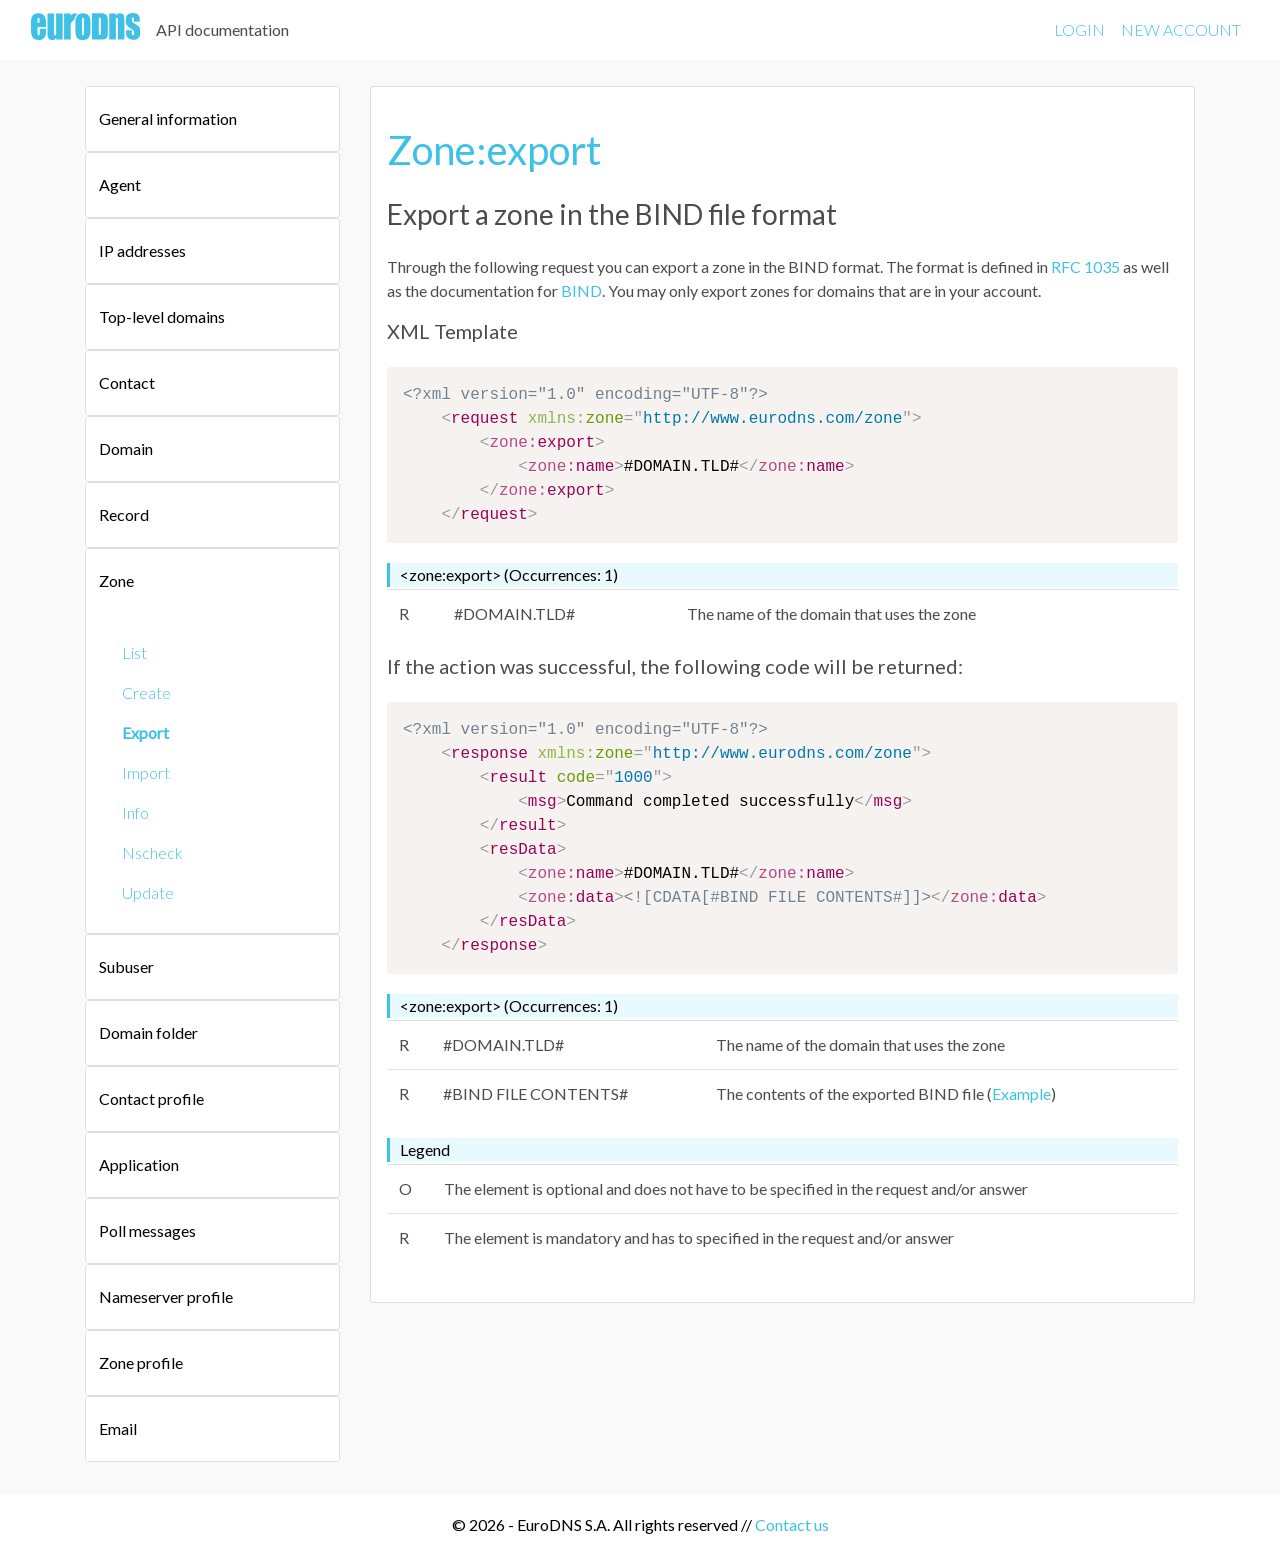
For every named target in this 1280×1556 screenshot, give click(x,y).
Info (135, 812)
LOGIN (1079, 29)
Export (145, 732)
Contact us (792, 1524)
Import (146, 772)
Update (148, 892)
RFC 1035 (1085, 266)
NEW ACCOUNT (1181, 29)
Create (146, 692)
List (134, 652)
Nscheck (152, 852)
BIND (581, 290)
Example (1021, 1093)
